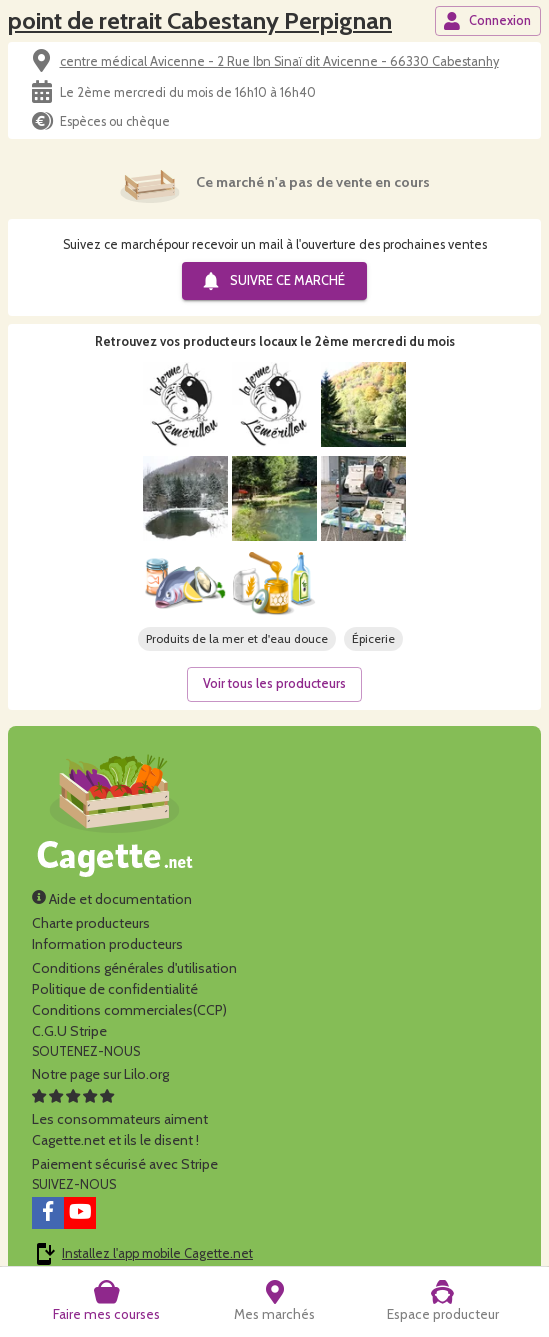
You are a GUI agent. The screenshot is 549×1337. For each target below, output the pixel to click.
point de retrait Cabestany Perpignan (200, 20)
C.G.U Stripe (69, 1031)
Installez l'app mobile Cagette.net (157, 1253)
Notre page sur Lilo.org (100, 1074)
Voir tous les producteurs (274, 683)
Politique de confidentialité (115, 989)
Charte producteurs (91, 923)
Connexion (487, 21)
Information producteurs (107, 944)
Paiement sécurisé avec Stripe (125, 1164)
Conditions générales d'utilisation (134, 968)
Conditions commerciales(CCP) (129, 1010)
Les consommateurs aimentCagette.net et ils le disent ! (120, 1119)
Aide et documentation (112, 899)
